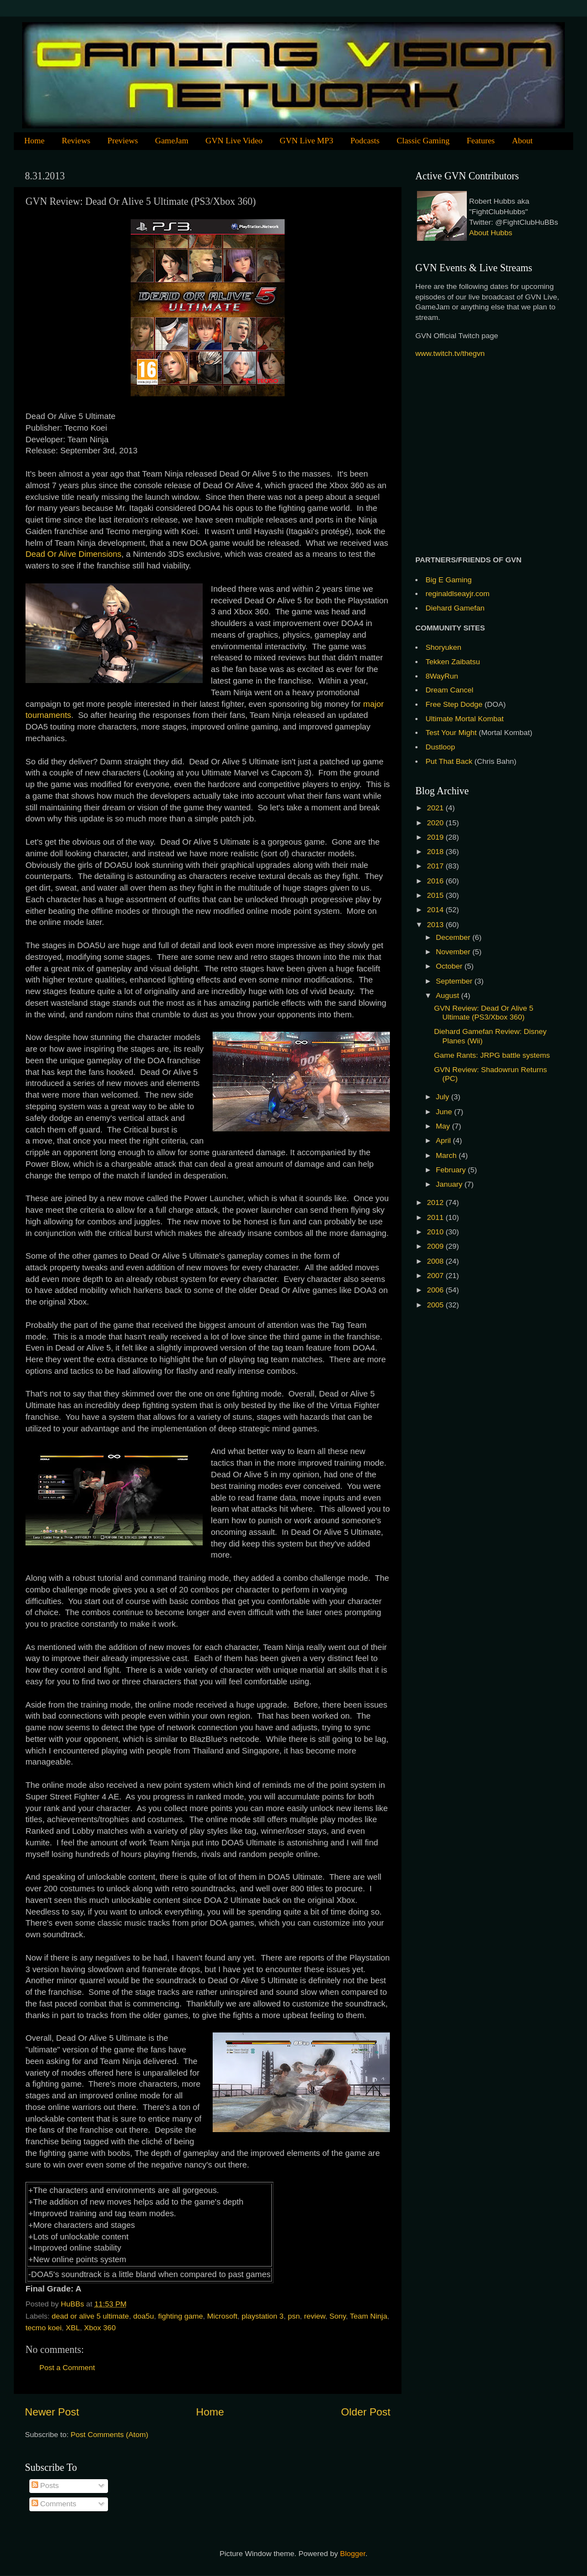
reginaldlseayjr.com (458, 593)
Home (34, 140)
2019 (436, 837)
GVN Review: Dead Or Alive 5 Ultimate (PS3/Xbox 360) (483, 1012)
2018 (436, 851)
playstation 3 (262, 2316)
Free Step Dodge (454, 704)
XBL (73, 2328)
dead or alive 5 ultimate (90, 2316)
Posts (45, 2485)
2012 (436, 1202)
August (448, 995)
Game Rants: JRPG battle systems (492, 1055)
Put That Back (450, 761)
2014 (436, 910)
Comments (54, 2504)
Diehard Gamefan (455, 608)
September (455, 981)
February (452, 1170)
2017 (436, 866)
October (450, 966)
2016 (436, 881)
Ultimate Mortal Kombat (465, 719)
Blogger (352, 2553)
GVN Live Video (233, 140)
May (444, 1126)
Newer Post (52, 2412)
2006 (436, 1290)
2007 (436, 1275)
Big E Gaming (449, 580)
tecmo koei (43, 2328)
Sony (337, 2316)
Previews (122, 140)
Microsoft (222, 2316)
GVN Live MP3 (306, 140)
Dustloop (440, 747)
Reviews (75, 140)
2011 (436, 1217)
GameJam (171, 140)
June (445, 1112)
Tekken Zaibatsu (453, 662)
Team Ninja (369, 2316)
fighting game (180, 2316)
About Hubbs (490, 233)
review (314, 2316)
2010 (436, 1232)
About (522, 140)
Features (481, 140)
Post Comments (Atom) (109, 2434)
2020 (436, 823)
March (447, 1155)
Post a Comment (67, 2367)
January (450, 1184)
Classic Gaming (423, 140)
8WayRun (442, 676)
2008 (436, 1261)
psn (294, 2316)
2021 (436, 808)
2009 (436, 1246)
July (443, 1097)
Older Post (365, 2412)
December (454, 937)
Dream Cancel (449, 690)
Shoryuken (444, 647)
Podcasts (365, 140)
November (454, 952)
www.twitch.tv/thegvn (450, 353)
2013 (436, 924)
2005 (436, 1305)
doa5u (143, 2316)
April (444, 1140)
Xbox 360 (100, 2328)
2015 (436, 895)
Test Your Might (451, 732)
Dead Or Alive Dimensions (73, 554)
